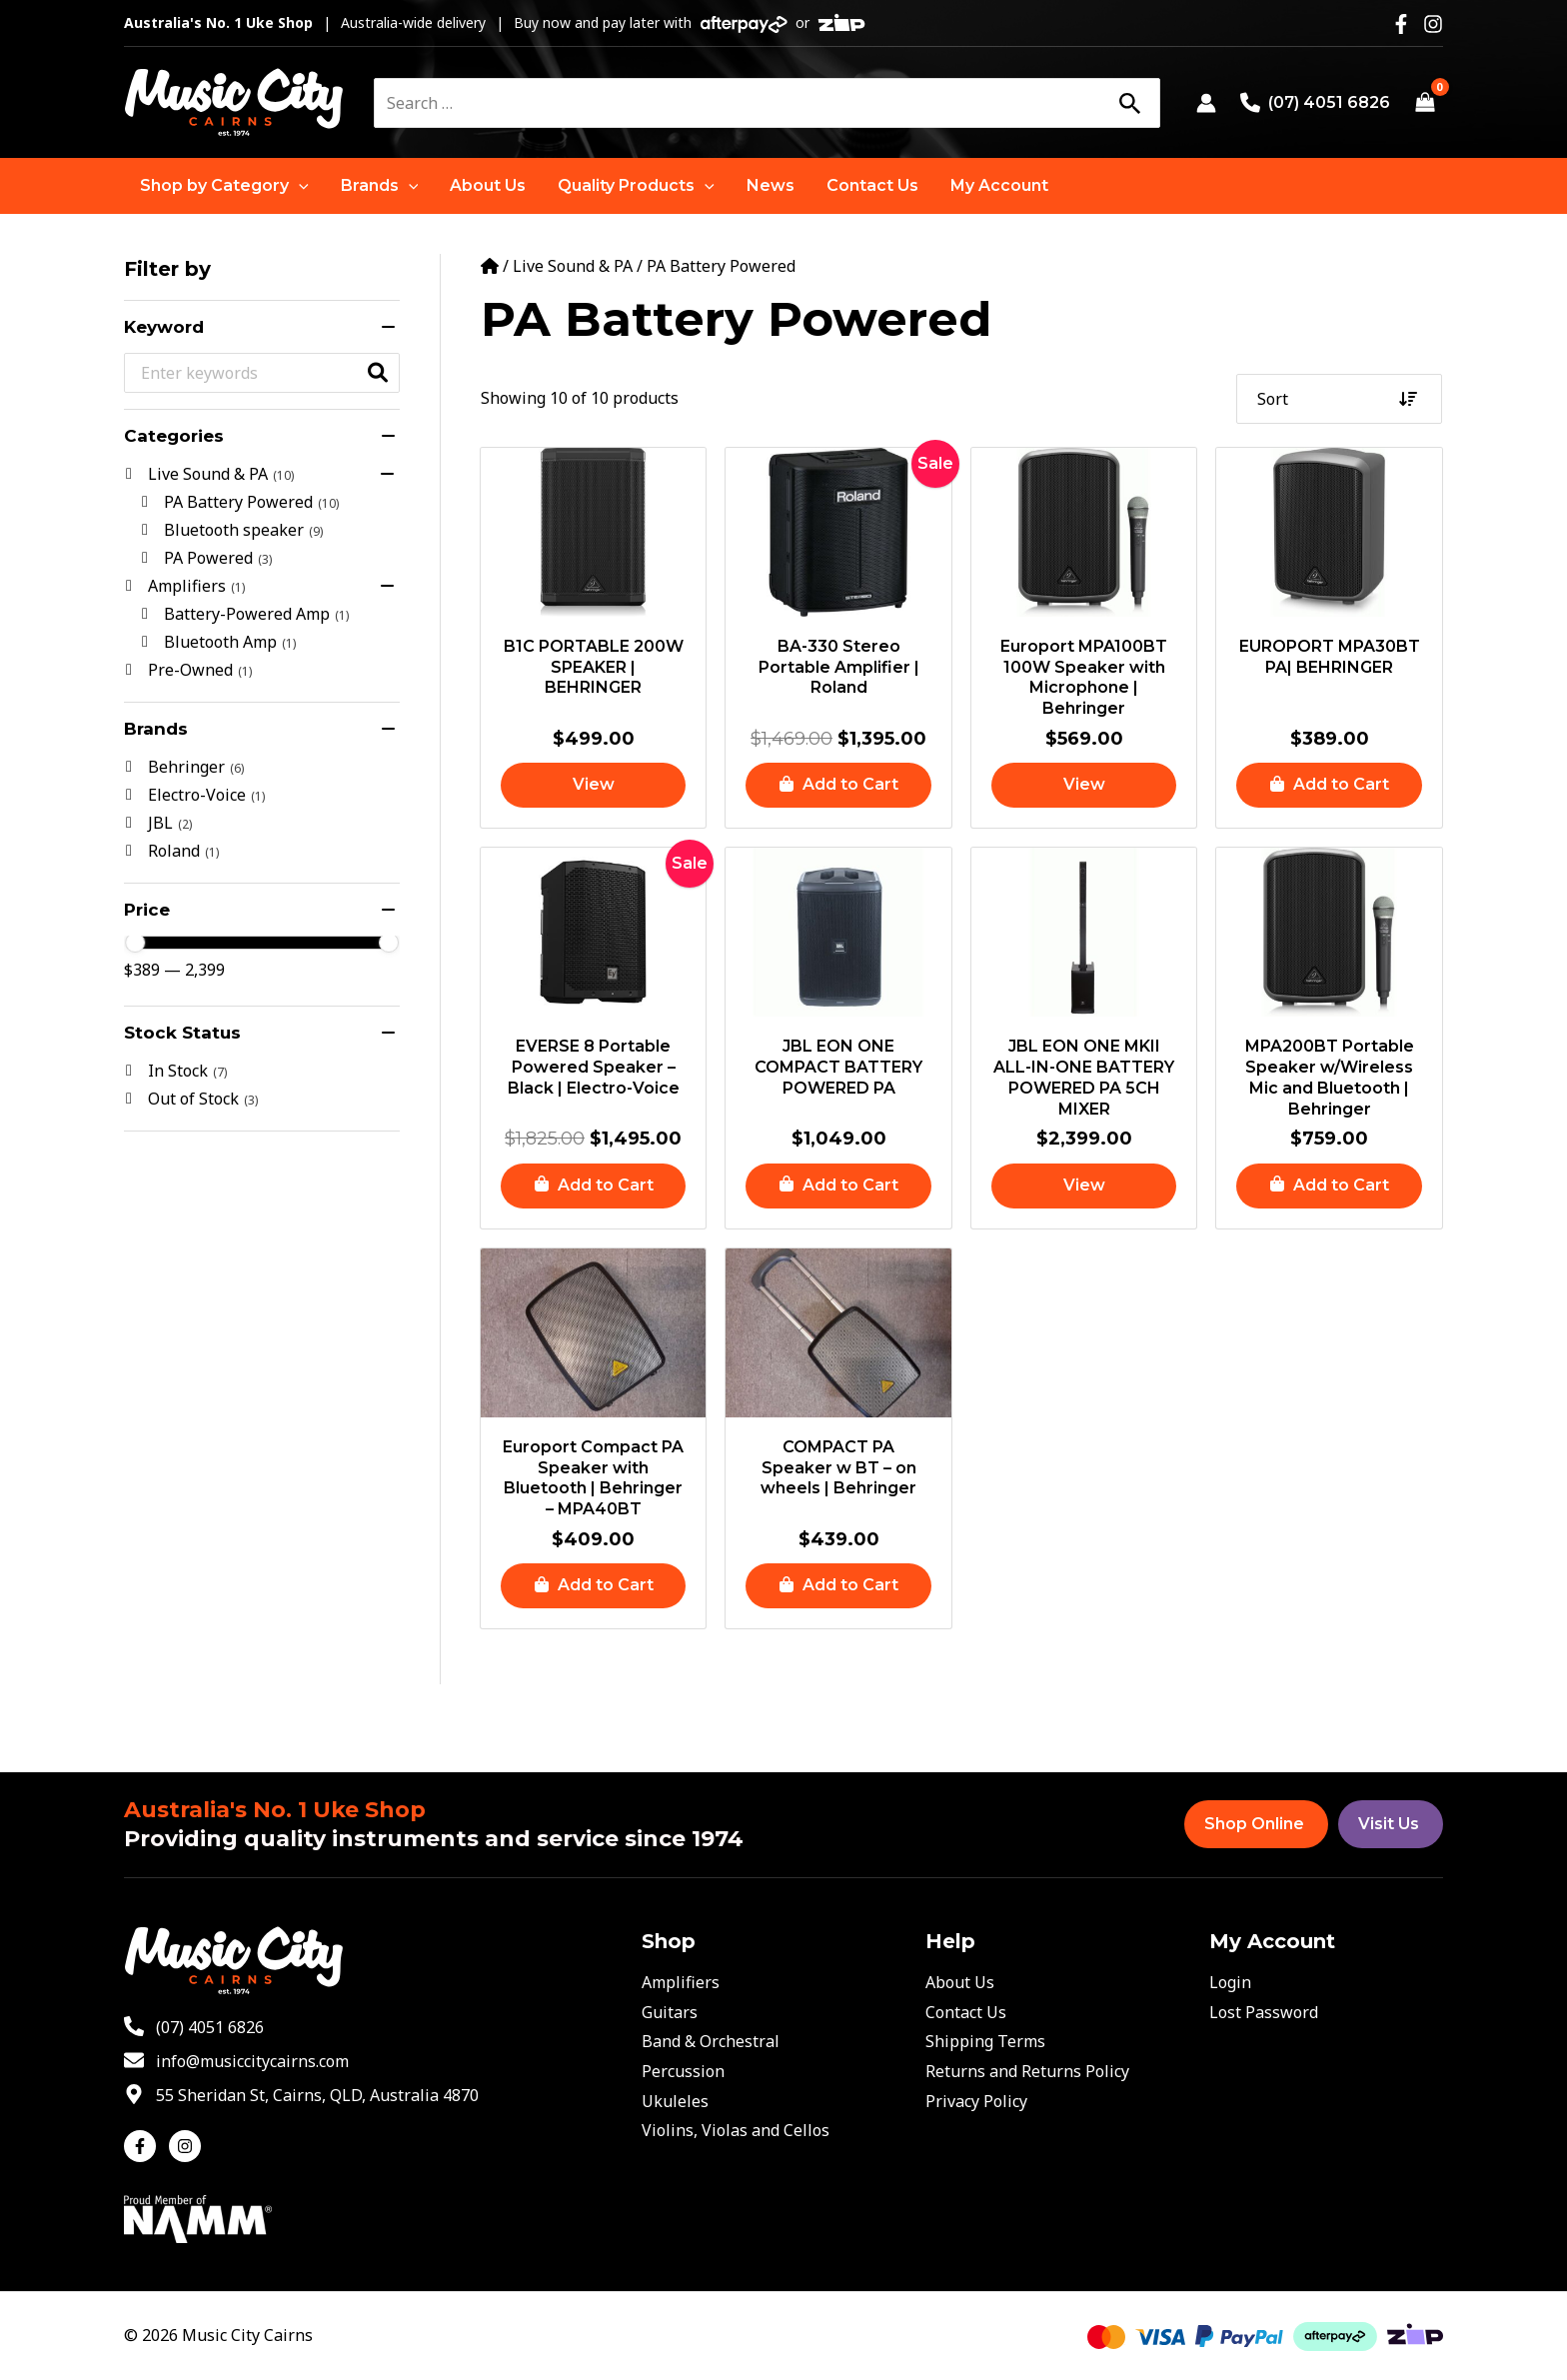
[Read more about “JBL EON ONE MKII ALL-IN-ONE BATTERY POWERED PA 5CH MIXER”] (1084, 1186)
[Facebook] (1401, 24)
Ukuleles (675, 2101)
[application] (299, 186)
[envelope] (236, 2061)
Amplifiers (681, 1982)
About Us (959, 1982)
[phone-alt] (194, 2027)
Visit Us (1388, 1823)
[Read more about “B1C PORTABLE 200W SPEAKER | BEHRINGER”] (594, 785)
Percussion (683, 2071)
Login (1230, 1982)
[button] (224, 186)
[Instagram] (1433, 24)
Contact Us (965, 2012)
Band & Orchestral (711, 2041)
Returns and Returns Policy (1027, 2071)
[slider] (135, 943)
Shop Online (1254, 1823)
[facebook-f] (144, 2146)
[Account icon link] (1206, 103)
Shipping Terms (985, 2041)
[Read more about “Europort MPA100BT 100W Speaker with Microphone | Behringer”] (1084, 785)
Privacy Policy (976, 2101)
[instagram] (187, 2146)
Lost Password (1263, 2012)
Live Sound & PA (573, 266)
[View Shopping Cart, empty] (1424, 103)
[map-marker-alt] (301, 2095)
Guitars (670, 2012)
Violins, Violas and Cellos (735, 2130)
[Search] (1129, 103)
